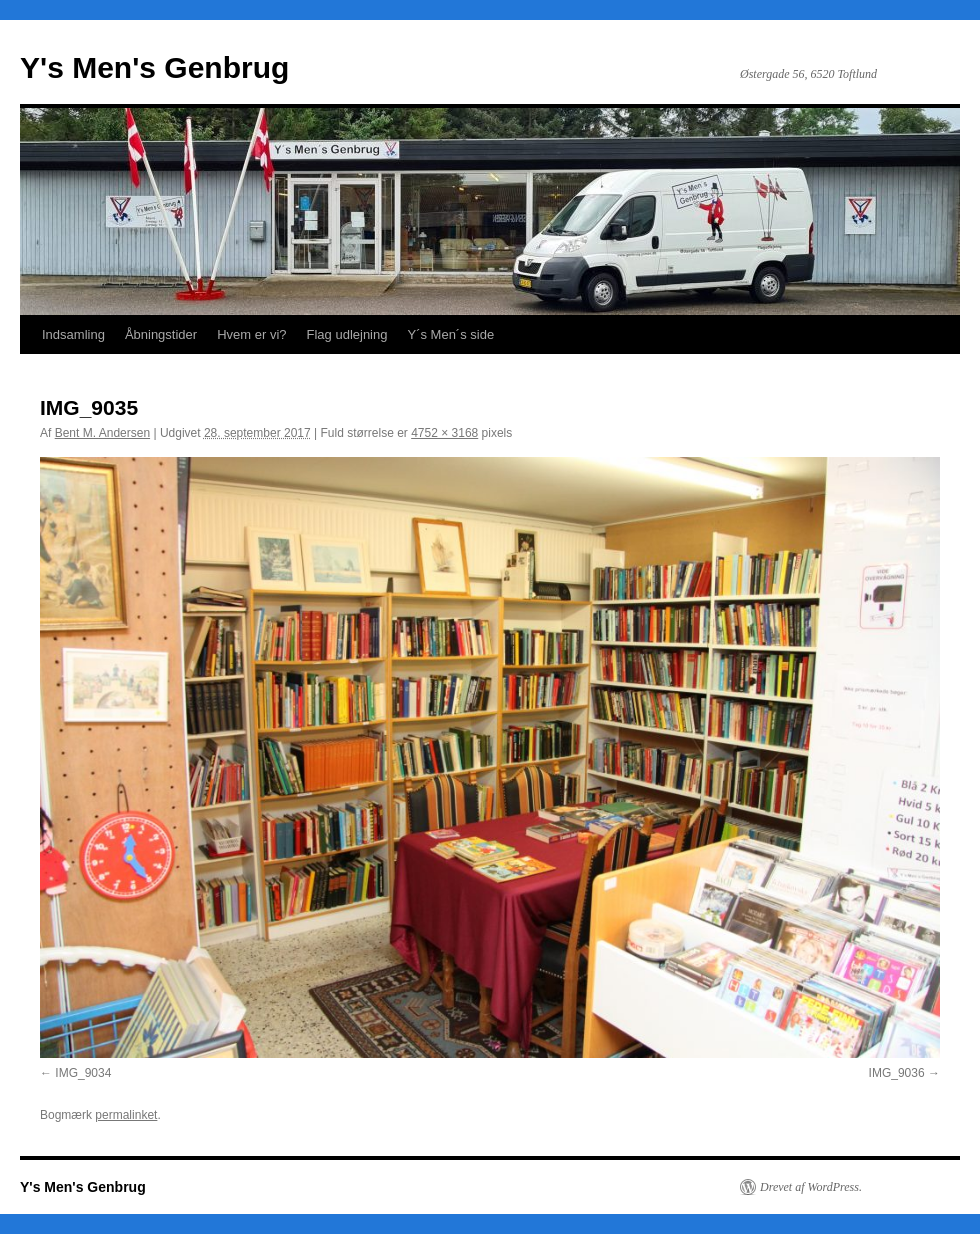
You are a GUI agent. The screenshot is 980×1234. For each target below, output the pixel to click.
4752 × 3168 (444, 433)
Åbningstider (161, 334)
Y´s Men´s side (450, 334)
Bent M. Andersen (102, 433)
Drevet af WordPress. (811, 1187)
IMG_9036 (897, 1073)
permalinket (126, 1115)
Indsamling (73, 334)
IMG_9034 (83, 1073)
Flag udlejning (347, 334)
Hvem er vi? (251, 334)
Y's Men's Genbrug (154, 67)
